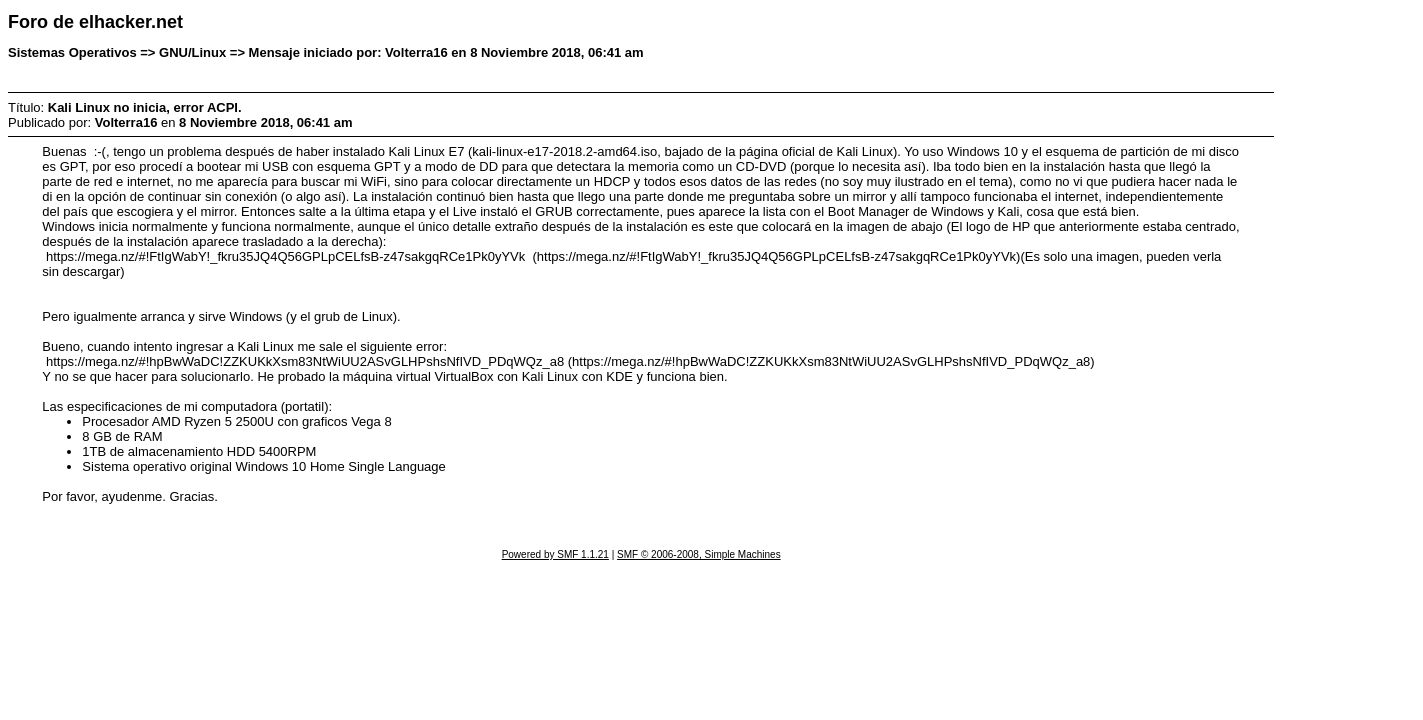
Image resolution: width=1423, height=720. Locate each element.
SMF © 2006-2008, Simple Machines (699, 554)
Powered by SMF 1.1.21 (555, 554)
